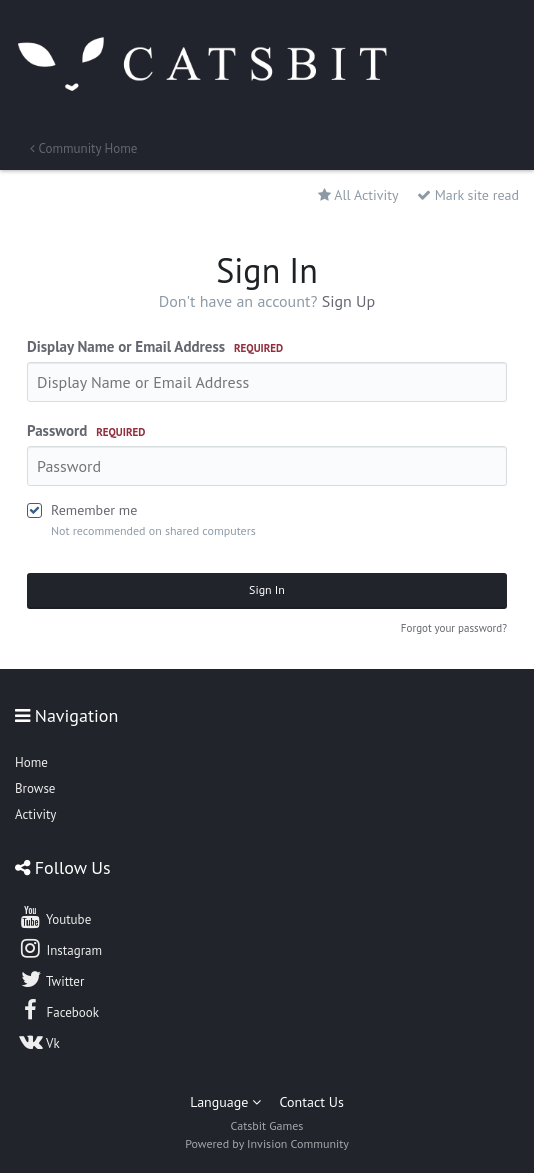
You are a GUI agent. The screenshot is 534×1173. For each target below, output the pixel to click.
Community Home (83, 148)
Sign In (267, 589)
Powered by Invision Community (267, 1143)
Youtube (54, 917)
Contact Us (312, 1102)
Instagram (60, 948)
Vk (39, 1041)
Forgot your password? (454, 628)
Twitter (51, 979)
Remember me (94, 510)
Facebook (58, 1010)
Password (86, 430)
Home (31, 762)
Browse (35, 788)
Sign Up (349, 301)
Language (225, 1102)
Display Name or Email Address (155, 346)
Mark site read (468, 195)
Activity (35, 814)
